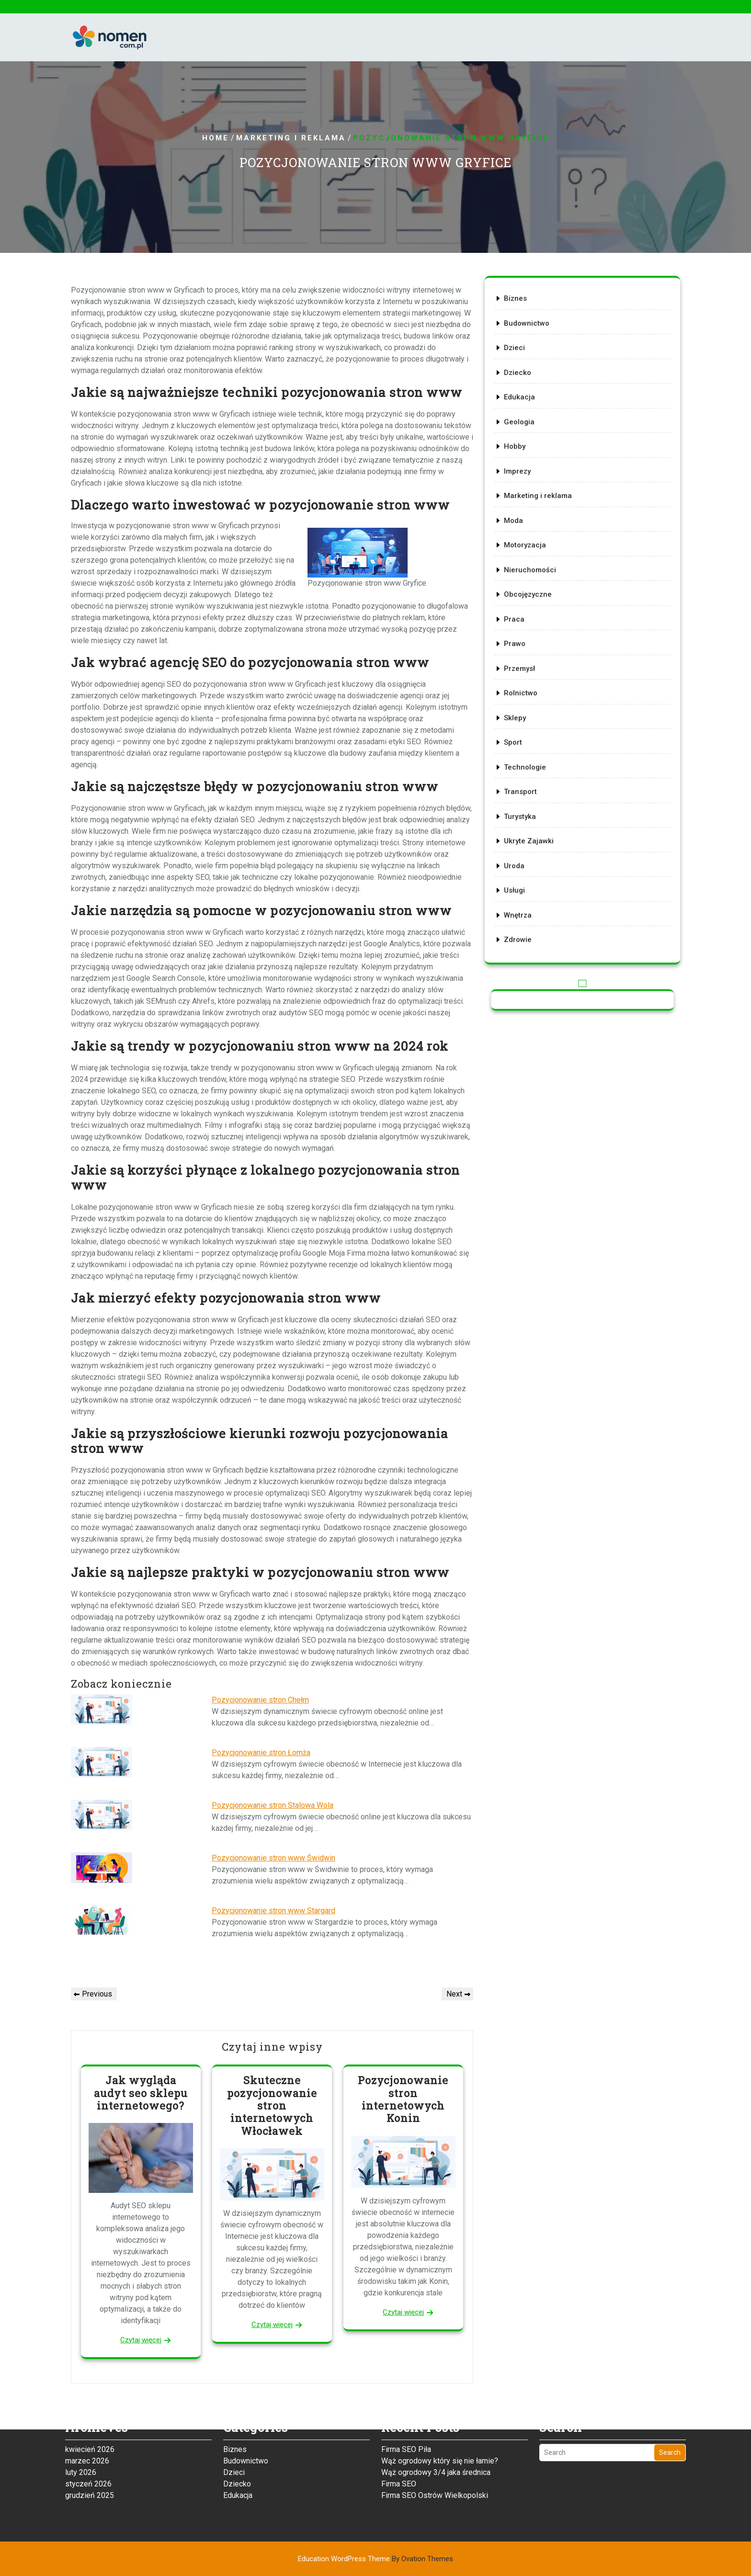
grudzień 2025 (89, 2446)
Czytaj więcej (140, 2340)
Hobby (523, 467)
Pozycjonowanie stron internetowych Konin (403, 2099)
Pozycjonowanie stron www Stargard (273, 1910)
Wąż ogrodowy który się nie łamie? (439, 2412)
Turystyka (528, 788)
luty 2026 (80, 2423)
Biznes (524, 338)
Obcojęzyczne (535, 595)
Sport (522, 723)
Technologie (532, 745)
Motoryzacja (532, 552)
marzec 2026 (87, 2412)
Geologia (527, 445)
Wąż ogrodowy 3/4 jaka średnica (435, 2423)
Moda (522, 531)
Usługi (523, 852)
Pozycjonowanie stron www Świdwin (273, 1857)
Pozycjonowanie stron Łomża (261, 1752)
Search (670, 2404)
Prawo (523, 638)
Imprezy (526, 488)
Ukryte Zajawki (536, 809)
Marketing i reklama (291, 138)
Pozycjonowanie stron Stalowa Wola (272, 1805)
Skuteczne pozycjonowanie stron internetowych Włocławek (272, 2105)
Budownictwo (534, 359)
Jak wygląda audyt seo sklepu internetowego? (141, 2092)
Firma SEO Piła (406, 2401)
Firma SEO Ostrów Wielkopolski (434, 2446)
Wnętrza (526, 873)
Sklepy (524, 702)
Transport (528, 767)
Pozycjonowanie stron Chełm (260, 1699)
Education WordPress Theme (375, 2558)
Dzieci (523, 381)
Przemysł (527, 659)
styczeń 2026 (88, 2435)
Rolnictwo (529, 681)
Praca (523, 617)
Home (215, 138)
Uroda (523, 831)
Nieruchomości (537, 574)
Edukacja (527, 424)
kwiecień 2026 (89, 2401)
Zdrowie (526, 895)
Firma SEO (398, 2435)
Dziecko (526, 403)
